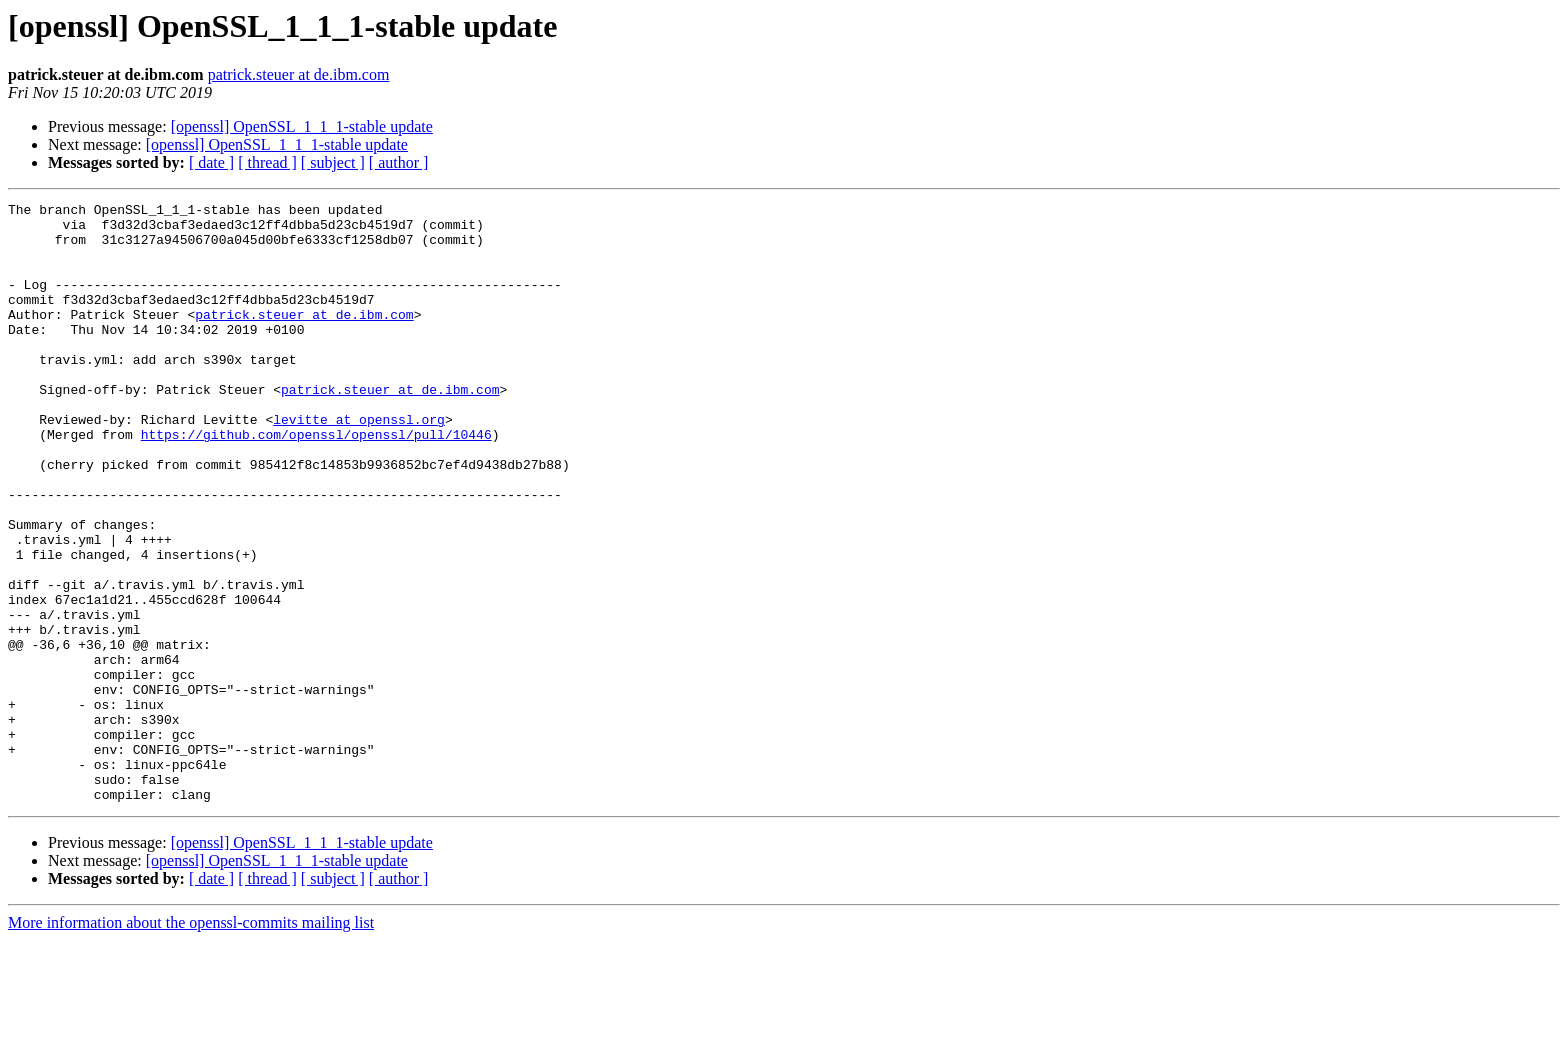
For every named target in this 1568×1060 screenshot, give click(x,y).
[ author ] (399, 162)
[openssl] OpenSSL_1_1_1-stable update (302, 126)
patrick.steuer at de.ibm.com (299, 74)
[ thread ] (267, 162)
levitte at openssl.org (359, 464)
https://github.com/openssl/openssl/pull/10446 (316, 482)
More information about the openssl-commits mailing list (191, 1042)
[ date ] (211, 162)
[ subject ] (333, 162)
